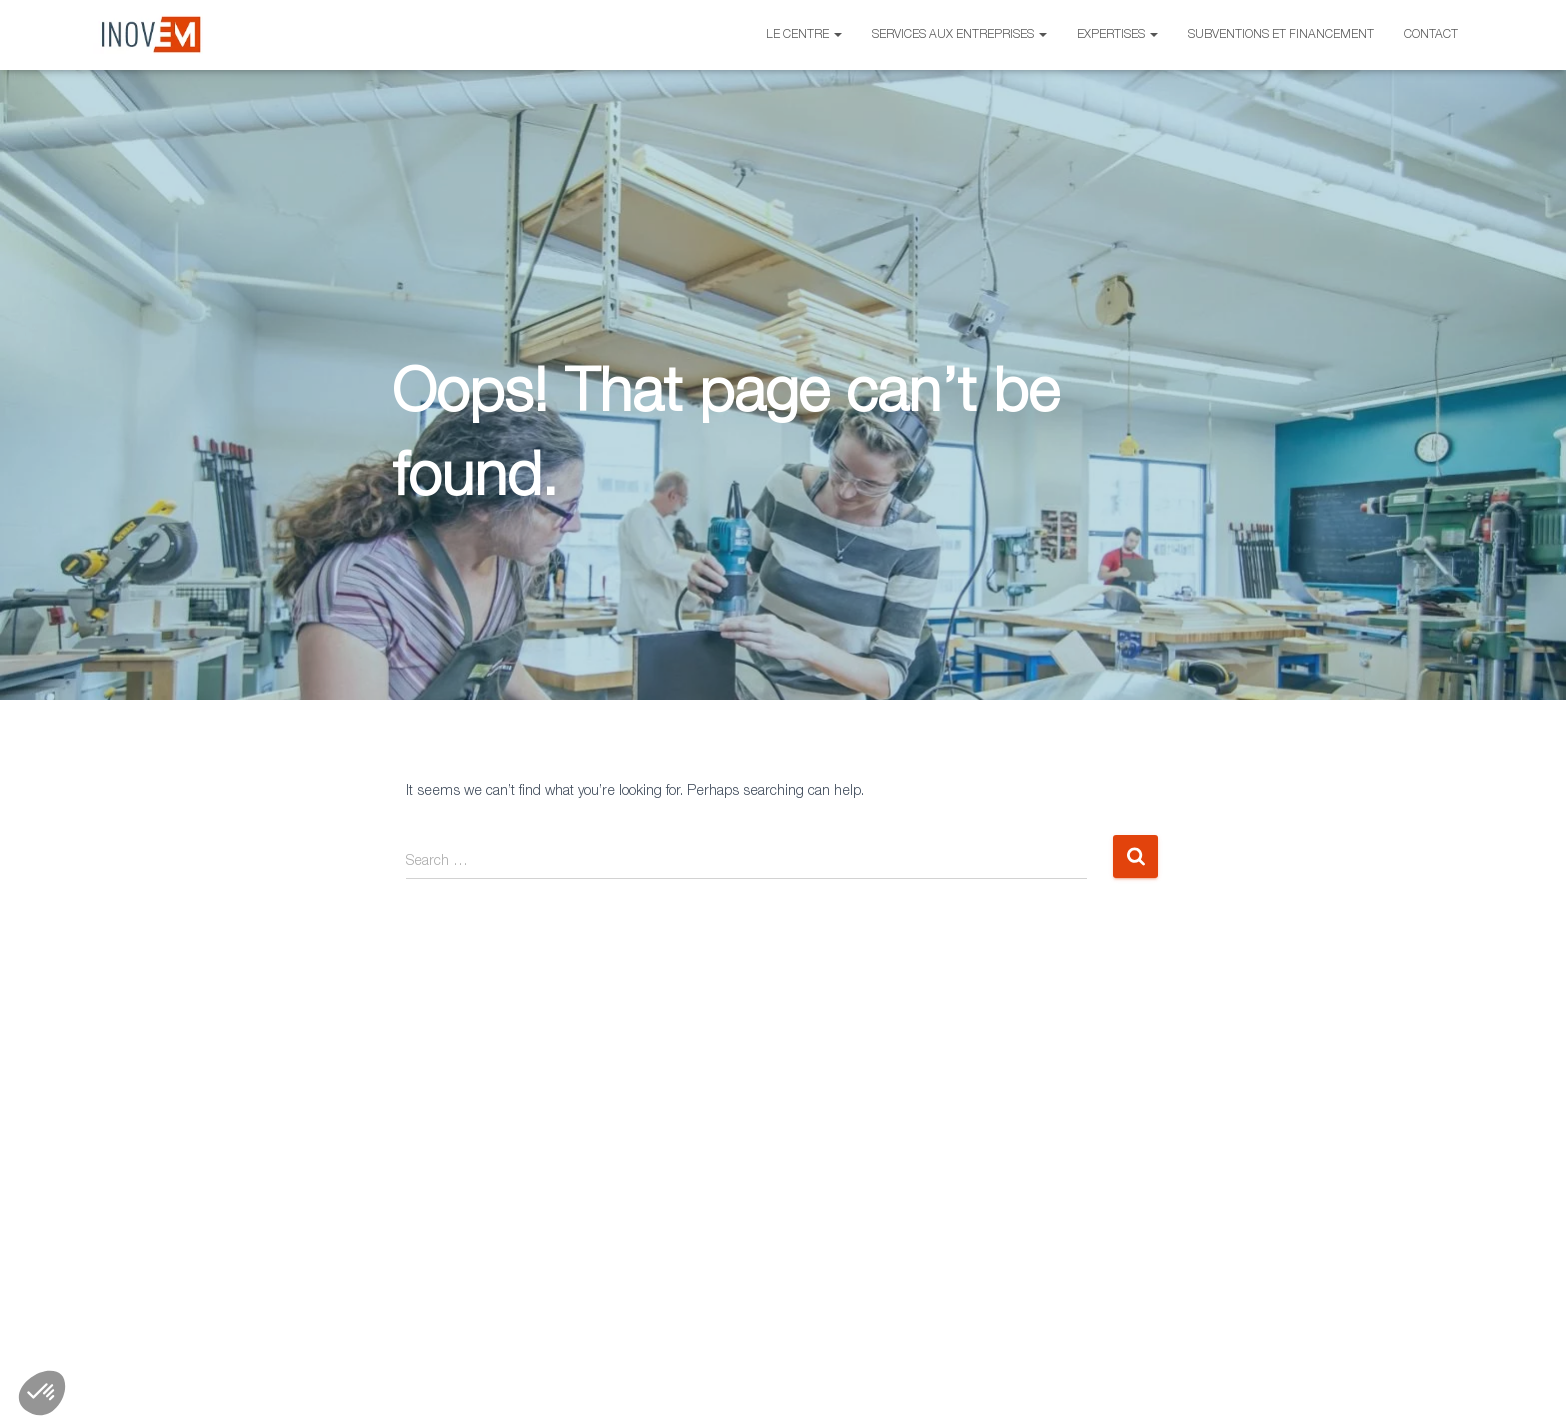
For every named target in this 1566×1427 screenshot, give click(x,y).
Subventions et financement (1281, 35)
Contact (1431, 35)
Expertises (1117, 35)
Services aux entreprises (959, 35)
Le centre (804, 35)
